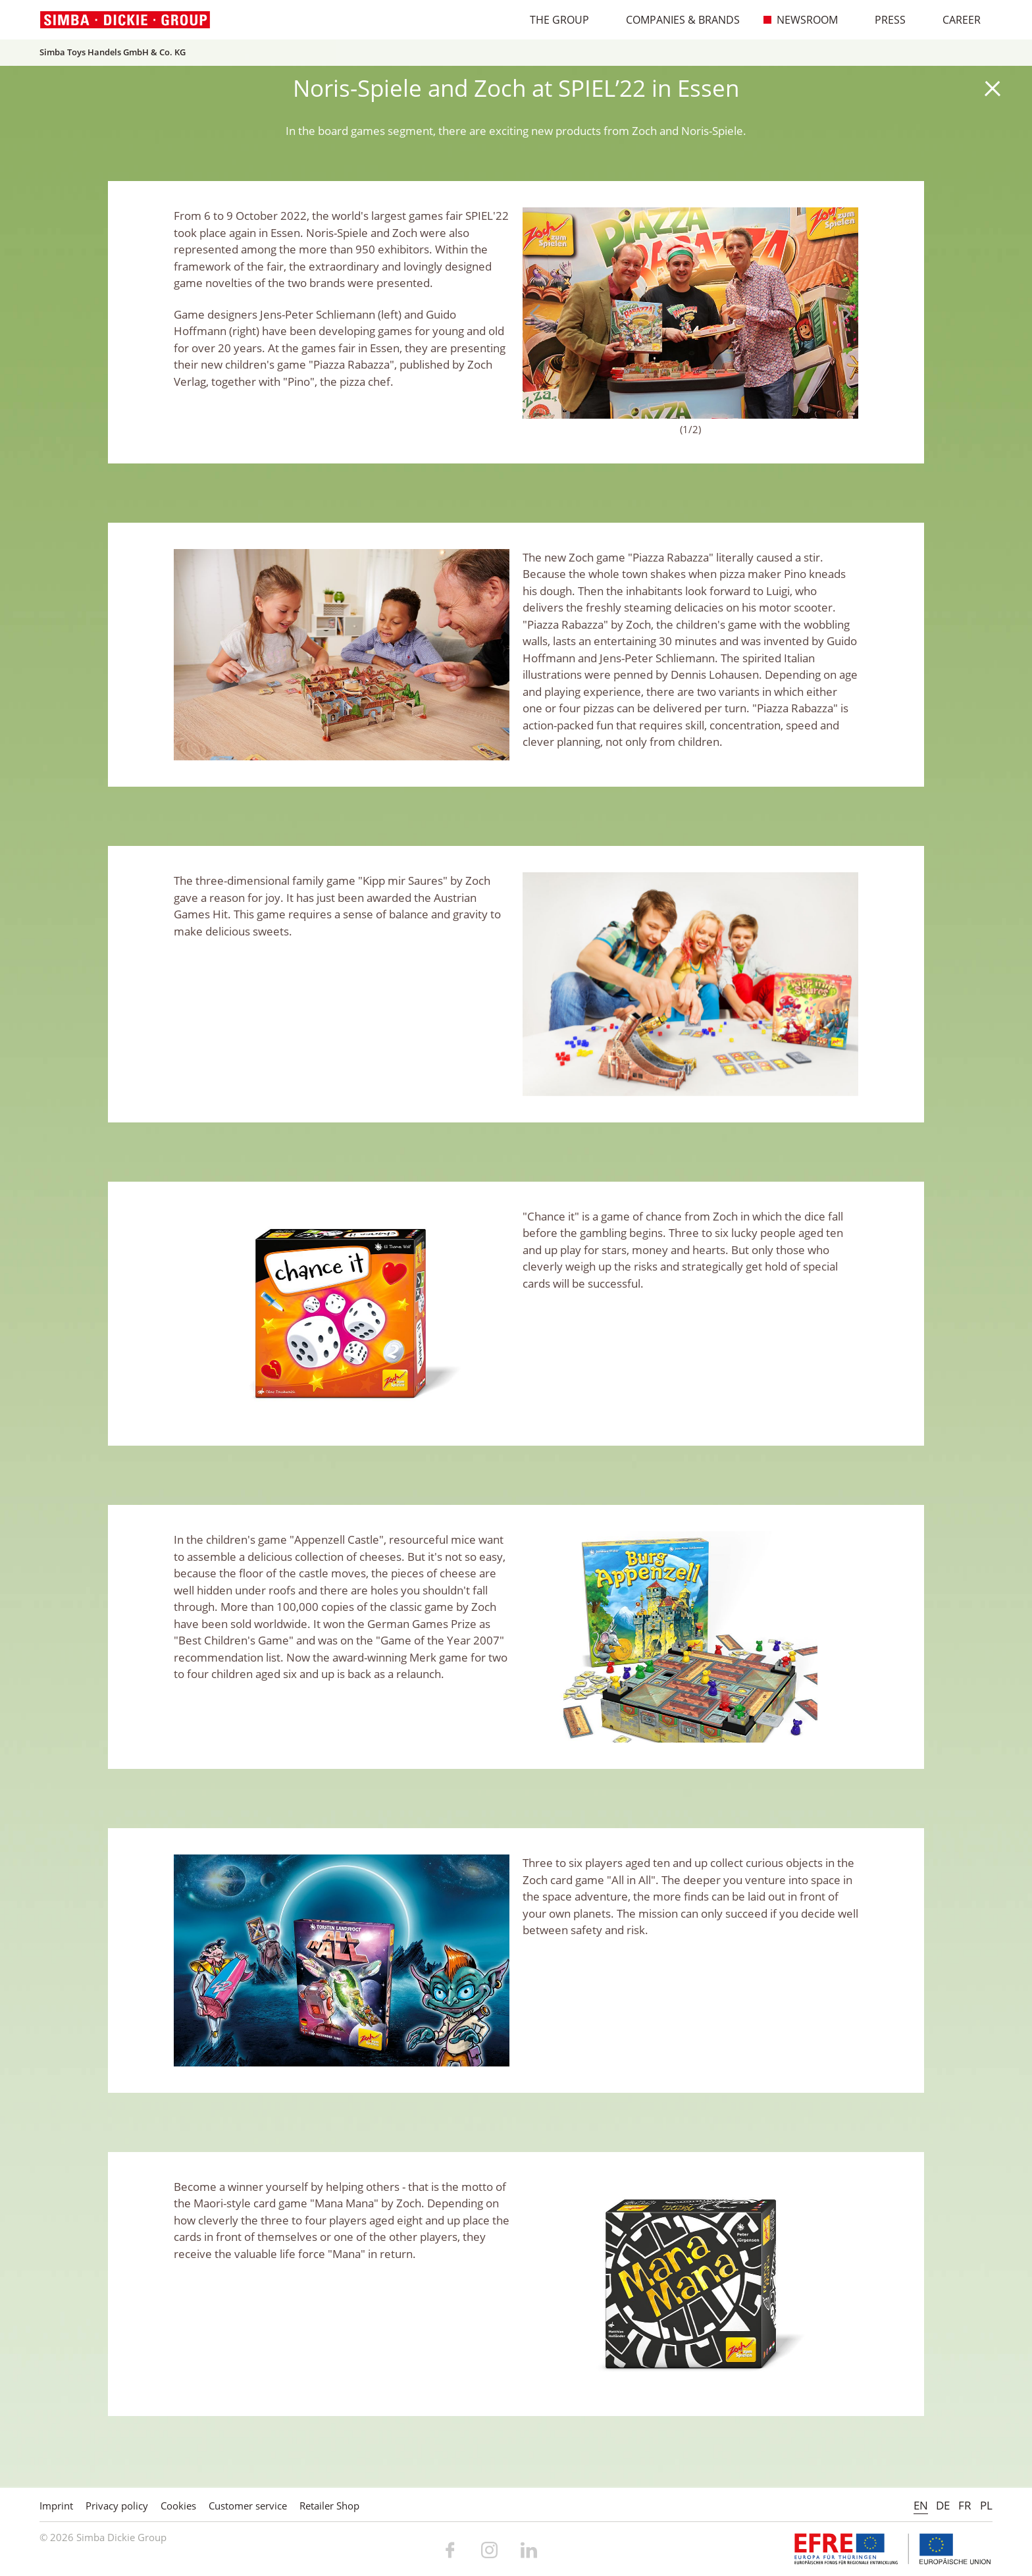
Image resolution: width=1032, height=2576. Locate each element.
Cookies (178, 2505)
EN (921, 2505)
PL (986, 2505)
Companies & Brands (676, 20)
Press (884, 20)
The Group (553, 20)
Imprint (56, 2505)
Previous (539, 313)
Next (841, 313)
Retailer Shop (329, 2505)
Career (955, 20)
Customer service (248, 2505)
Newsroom (800, 20)
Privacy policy (117, 2505)
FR (964, 2505)
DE (943, 2505)
